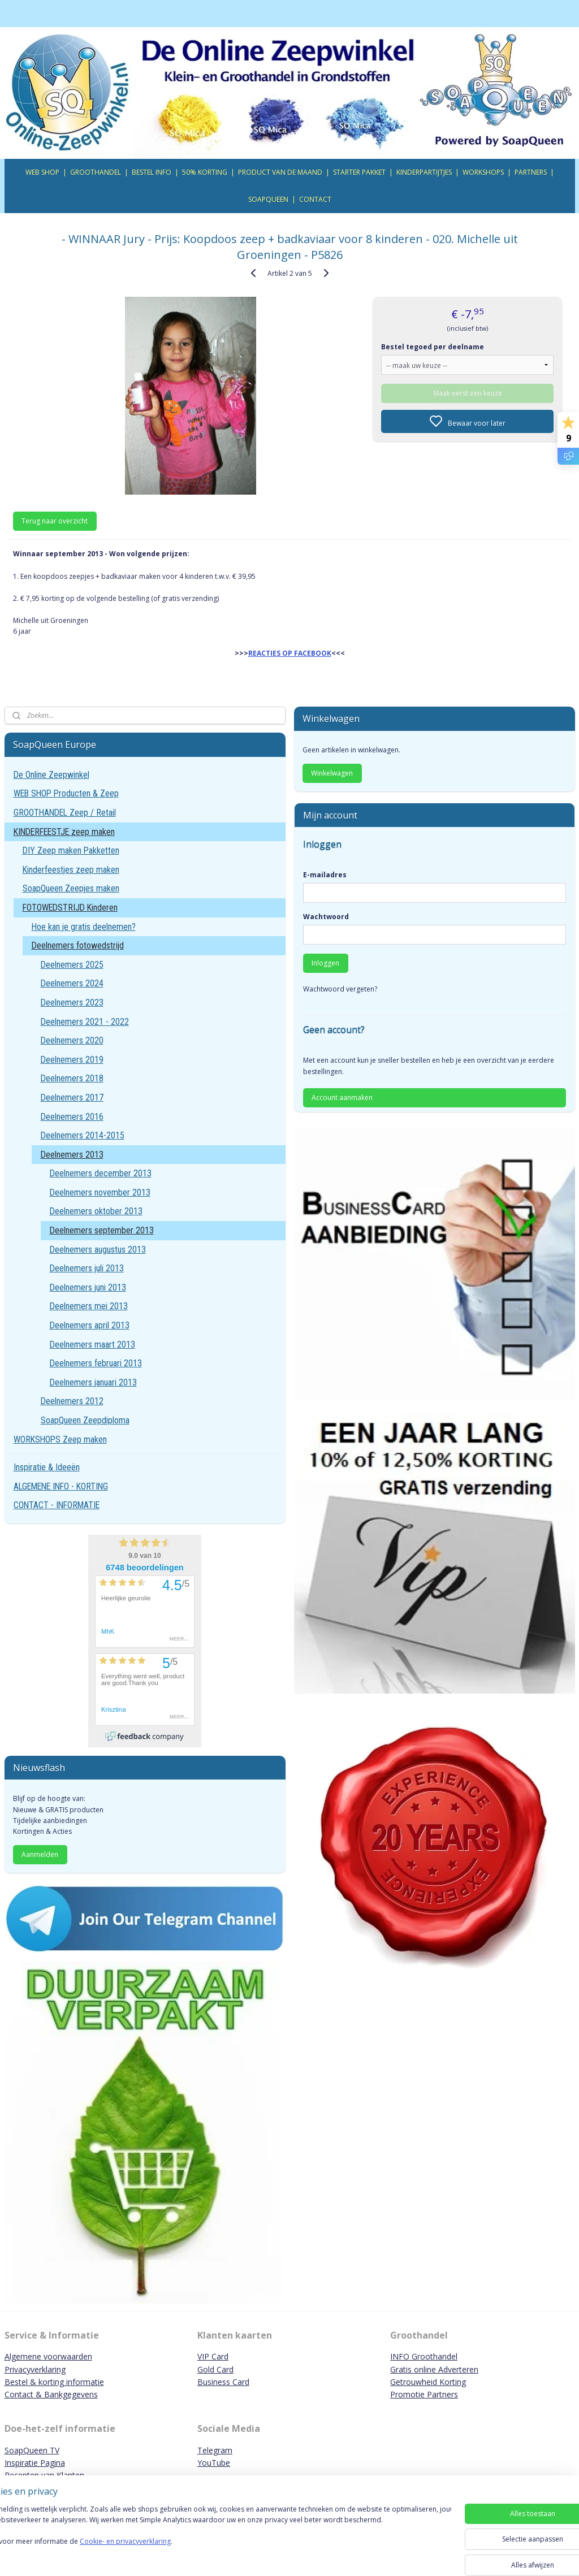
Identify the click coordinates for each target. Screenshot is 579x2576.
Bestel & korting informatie (54, 2381)
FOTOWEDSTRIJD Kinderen (70, 907)
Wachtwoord (326, 916)
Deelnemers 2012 (72, 1401)
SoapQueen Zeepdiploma (85, 1420)
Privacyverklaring (35, 2369)
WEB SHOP (42, 172)
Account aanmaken (342, 1097)
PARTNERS (531, 172)
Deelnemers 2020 (72, 1040)
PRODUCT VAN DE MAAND (280, 172)
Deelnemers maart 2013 (92, 1344)
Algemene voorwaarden (48, 2356)
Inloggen (325, 963)
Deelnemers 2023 (72, 1002)
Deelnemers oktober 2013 (96, 1211)
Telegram (214, 2450)
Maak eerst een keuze (467, 392)
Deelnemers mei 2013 (89, 1306)
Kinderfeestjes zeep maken (71, 869)
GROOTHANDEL (95, 172)
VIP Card (212, 2356)
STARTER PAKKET (359, 172)
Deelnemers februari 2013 (96, 1363)
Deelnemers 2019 (72, 1059)
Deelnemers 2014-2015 (82, 1135)
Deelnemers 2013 (72, 1154)
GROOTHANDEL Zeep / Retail (65, 812)
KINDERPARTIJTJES (424, 172)
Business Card (223, 2381)
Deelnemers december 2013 (101, 1173)
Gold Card (215, 2369)
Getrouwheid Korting (428, 2381)
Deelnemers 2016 (72, 1116)
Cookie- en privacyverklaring (160, 2552)
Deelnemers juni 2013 (88, 1287)
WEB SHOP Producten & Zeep (66, 793)
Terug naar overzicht (54, 521)
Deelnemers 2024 (72, 983)
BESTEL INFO (151, 172)
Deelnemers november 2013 (100, 1192)
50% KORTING (204, 172)
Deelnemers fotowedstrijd (78, 945)
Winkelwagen (332, 773)
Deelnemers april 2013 (89, 1325)
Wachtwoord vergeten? (340, 989)
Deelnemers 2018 (72, 1078)
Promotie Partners (424, 2394)
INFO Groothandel (423, 2356)
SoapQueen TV (32, 2450)
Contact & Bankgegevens (51, 2394)
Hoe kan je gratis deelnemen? (84, 926)
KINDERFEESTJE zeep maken (64, 831)
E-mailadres (325, 875)
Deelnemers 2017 (72, 1097)
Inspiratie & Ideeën (47, 1467)
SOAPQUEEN (268, 199)
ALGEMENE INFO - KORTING (61, 1486)
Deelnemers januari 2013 (93, 1382)
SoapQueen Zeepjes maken (71, 888)
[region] (215, 2537)
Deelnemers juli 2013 (87, 1268)
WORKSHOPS (483, 172)
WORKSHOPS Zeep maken (60, 1439)
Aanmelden (39, 1854)
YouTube (213, 2462)
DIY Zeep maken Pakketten (71, 850)
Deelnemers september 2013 (102, 1230)
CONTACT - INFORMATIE (57, 1505)
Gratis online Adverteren (434, 2369)
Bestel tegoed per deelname (432, 346)
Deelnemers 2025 (72, 964)
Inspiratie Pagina (35, 2462)
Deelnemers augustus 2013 (98, 1249)
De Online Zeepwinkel (51, 774)
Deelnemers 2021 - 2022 (85, 1021)
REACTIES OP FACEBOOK (289, 653)
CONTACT (315, 199)
